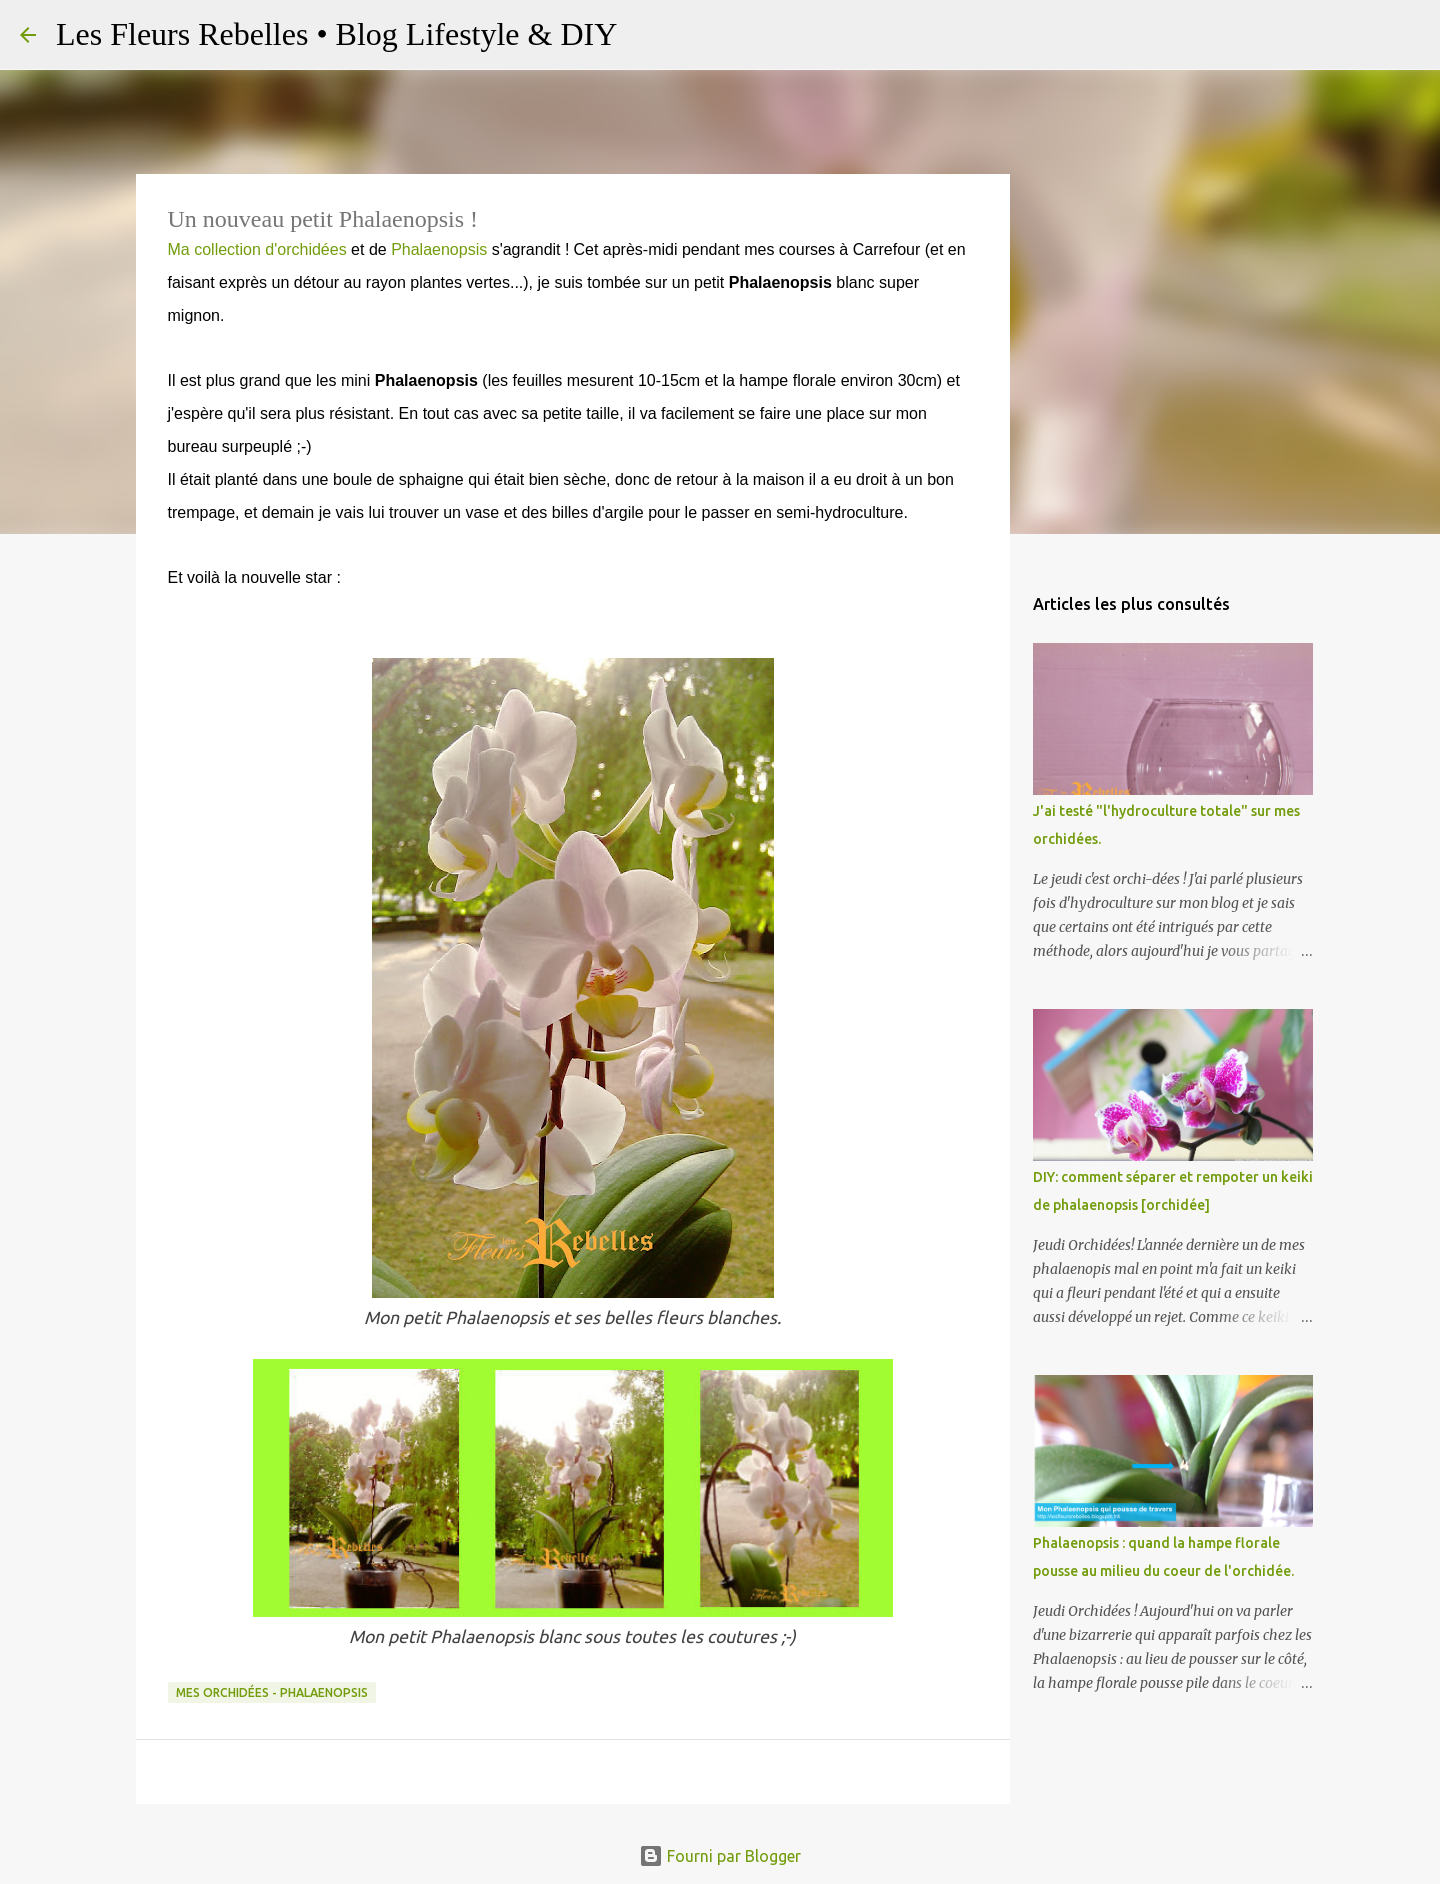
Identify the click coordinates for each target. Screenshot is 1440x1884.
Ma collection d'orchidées (257, 249)
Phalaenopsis (439, 249)
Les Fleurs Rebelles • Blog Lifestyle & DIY (336, 34)
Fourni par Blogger (720, 1856)
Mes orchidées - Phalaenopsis (272, 1692)
